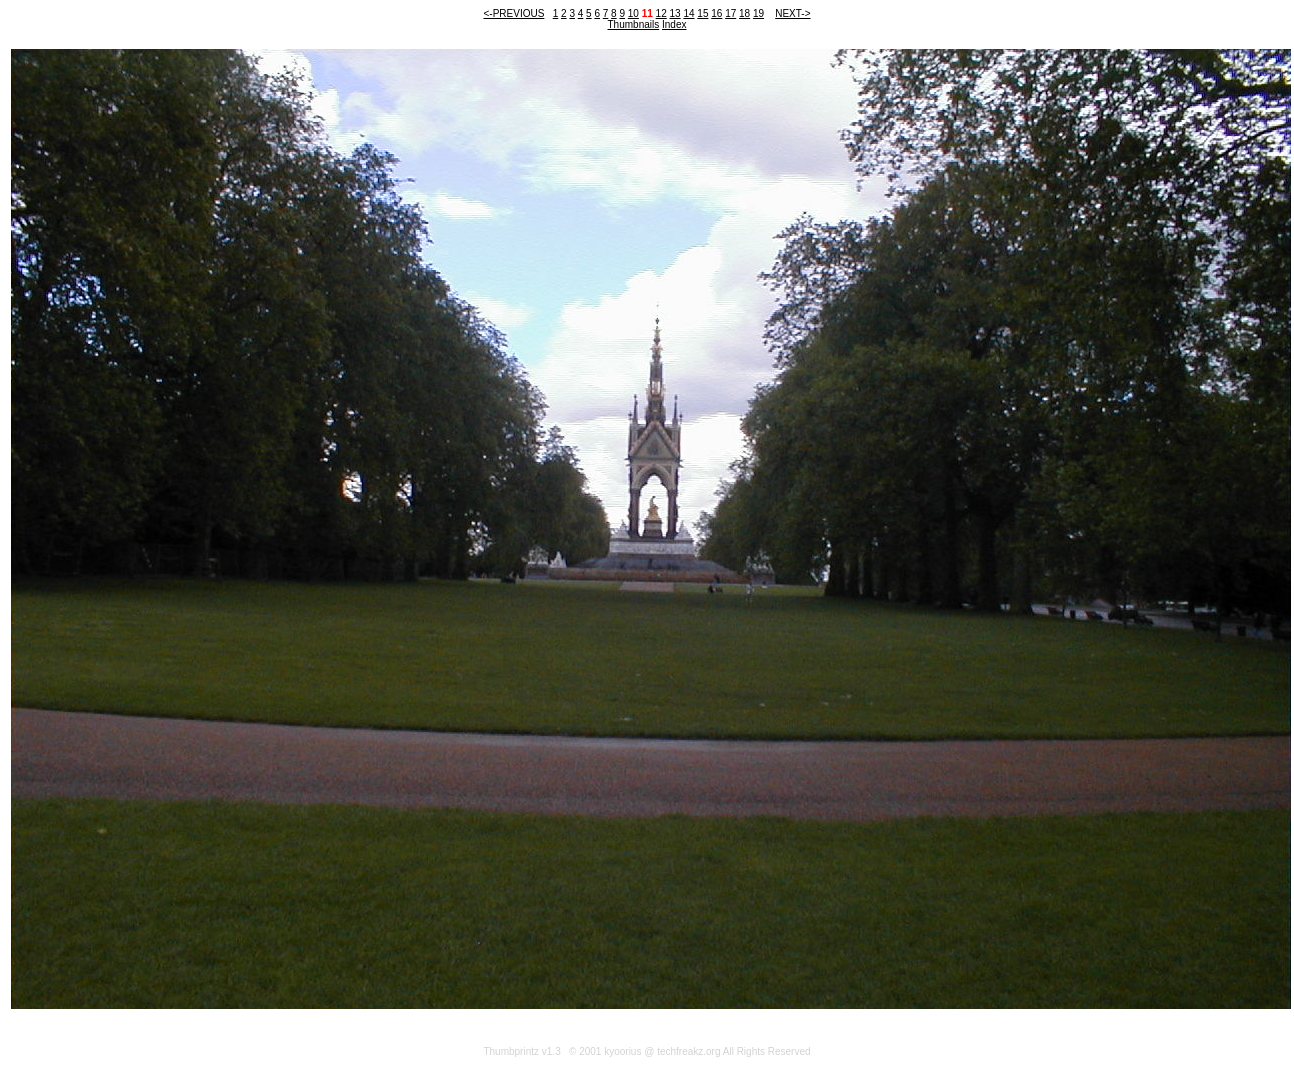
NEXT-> (792, 13)
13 (675, 13)
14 (688, 13)
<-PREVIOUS (514, 13)
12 (661, 13)
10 (633, 13)
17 (730, 13)
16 (716, 13)
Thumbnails (634, 24)
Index (674, 24)
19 (758, 13)
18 (744, 13)
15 (702, 13)
